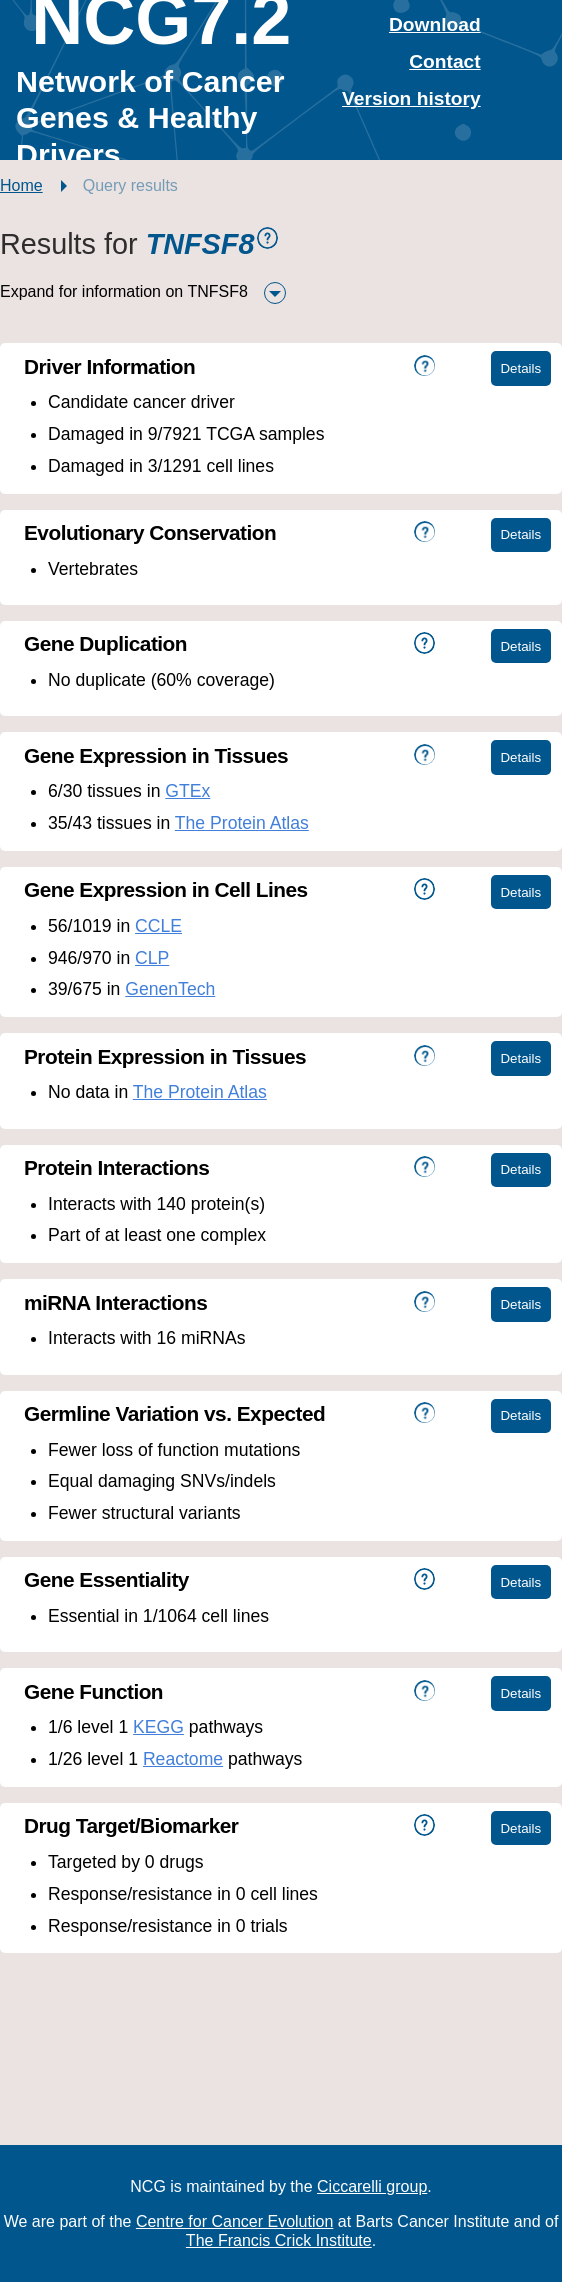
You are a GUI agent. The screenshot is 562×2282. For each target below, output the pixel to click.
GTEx (187, 791)
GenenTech (170, 989)
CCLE (158, 926)
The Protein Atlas (242, 823)
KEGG (158, 1727)
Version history (411, 98)
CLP (152, 958)
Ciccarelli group (372, 2186)
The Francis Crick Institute (279, 2240)
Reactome (183, 1759)
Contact (444, 61)
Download (435, 24)
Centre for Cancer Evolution (234, 2221)
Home (21, 185)
